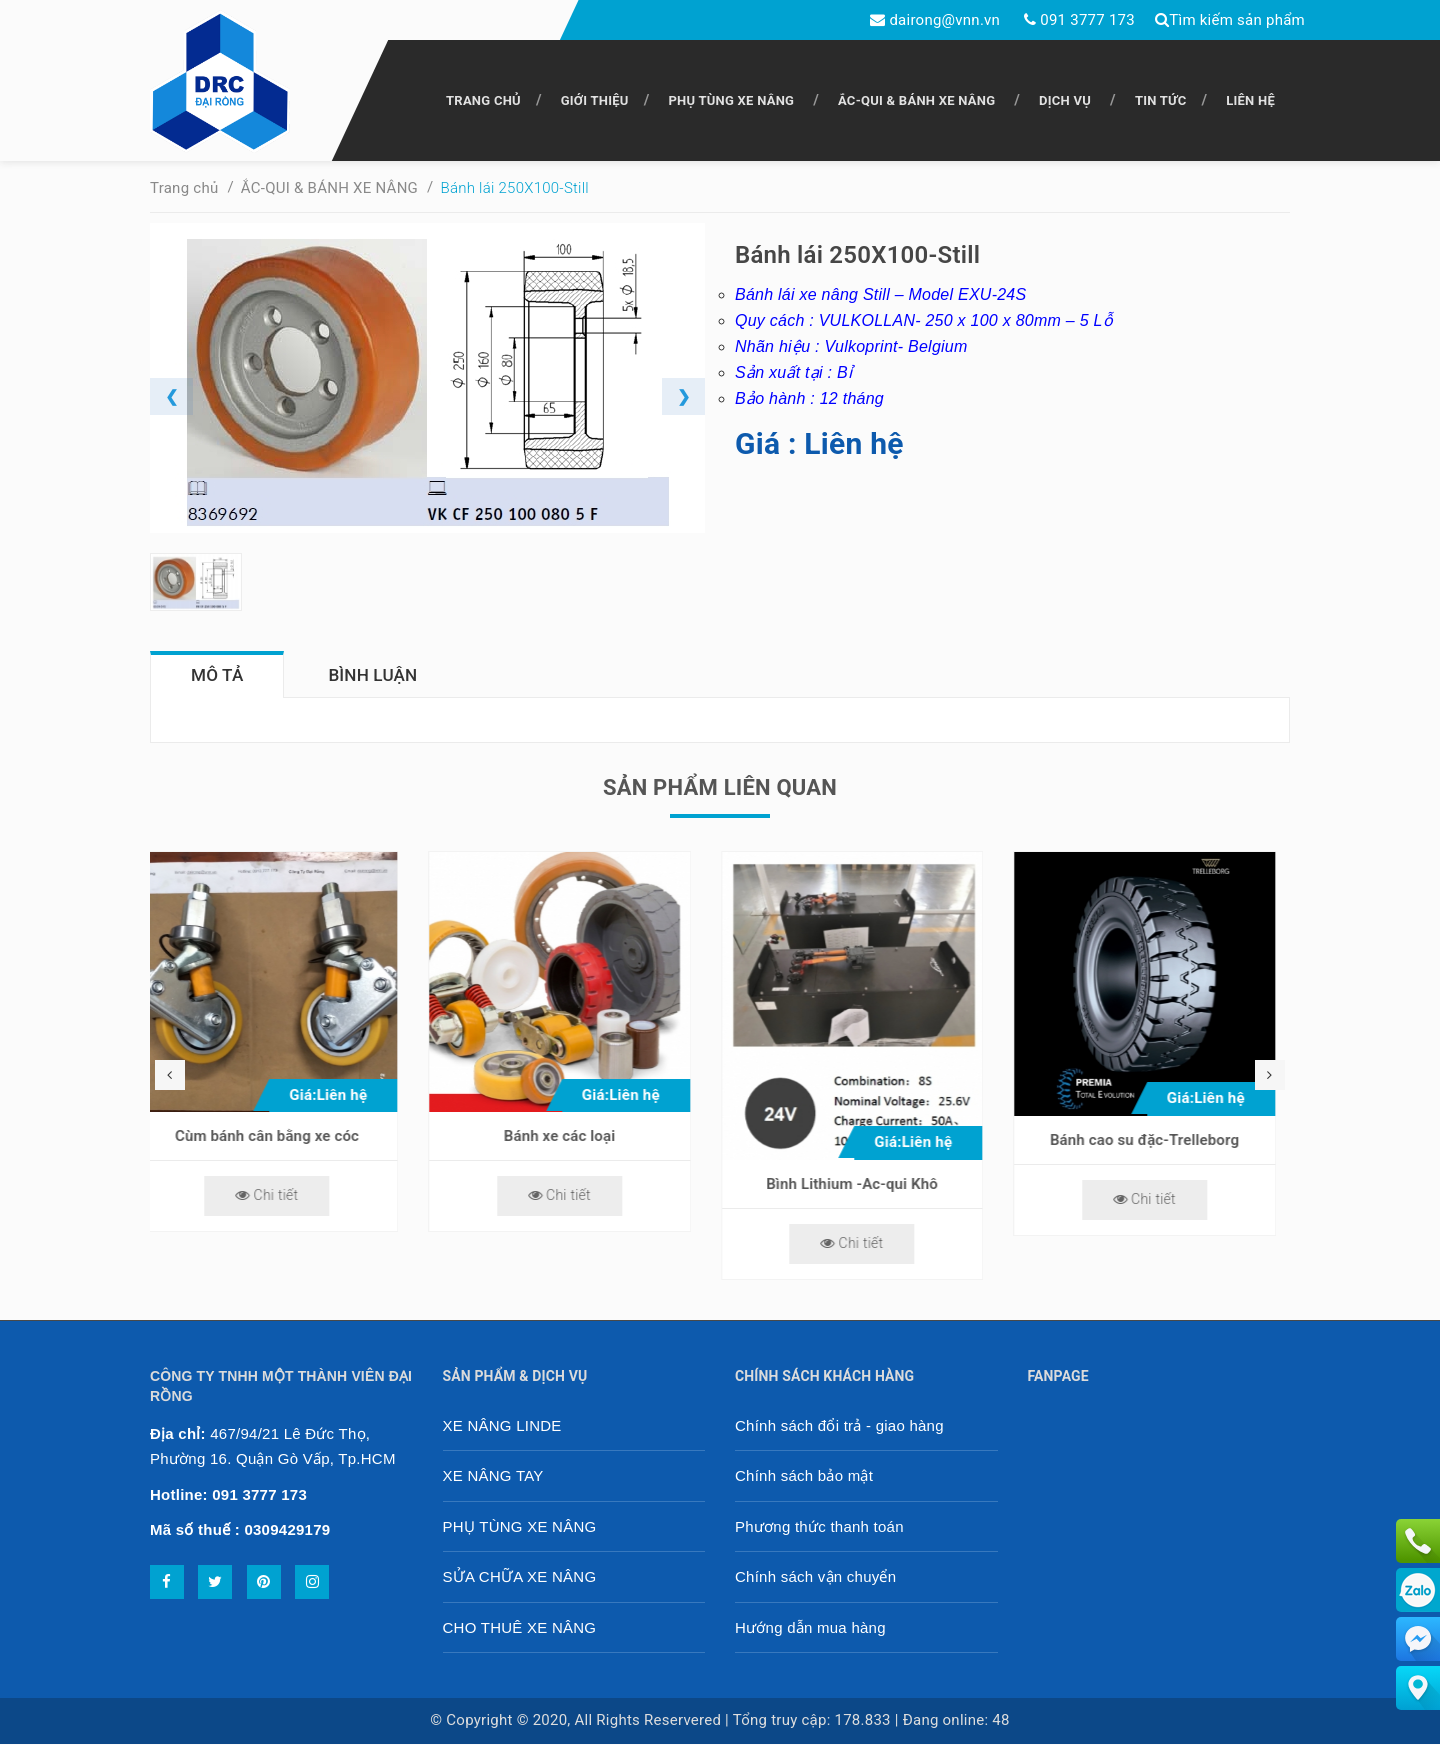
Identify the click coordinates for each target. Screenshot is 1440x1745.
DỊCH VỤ (1065, 100)
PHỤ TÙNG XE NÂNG (731, 100)
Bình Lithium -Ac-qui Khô (867, 1185)
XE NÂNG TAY (493, 1476)
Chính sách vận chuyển (815, 1577)
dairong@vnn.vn (944, 20)
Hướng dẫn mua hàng (810, 1628)
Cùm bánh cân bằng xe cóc (282, 1137)
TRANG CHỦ (483, 100)
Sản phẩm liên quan (720, 788)
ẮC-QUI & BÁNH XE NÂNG (916, 100)
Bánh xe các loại (574, 1137)
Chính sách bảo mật (804, 1476)
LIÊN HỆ (1250, 100)
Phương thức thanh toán (819, 1527)
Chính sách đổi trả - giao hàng (839, 1426)
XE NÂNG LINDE (502, 1426)
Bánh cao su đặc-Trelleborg (1159, 1141)
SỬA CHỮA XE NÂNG (520, 1577)
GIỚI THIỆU (595, 100)
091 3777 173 (1087, 20)
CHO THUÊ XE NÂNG (520, 1628)
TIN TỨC (1161, 100)
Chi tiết (281, 1196)
